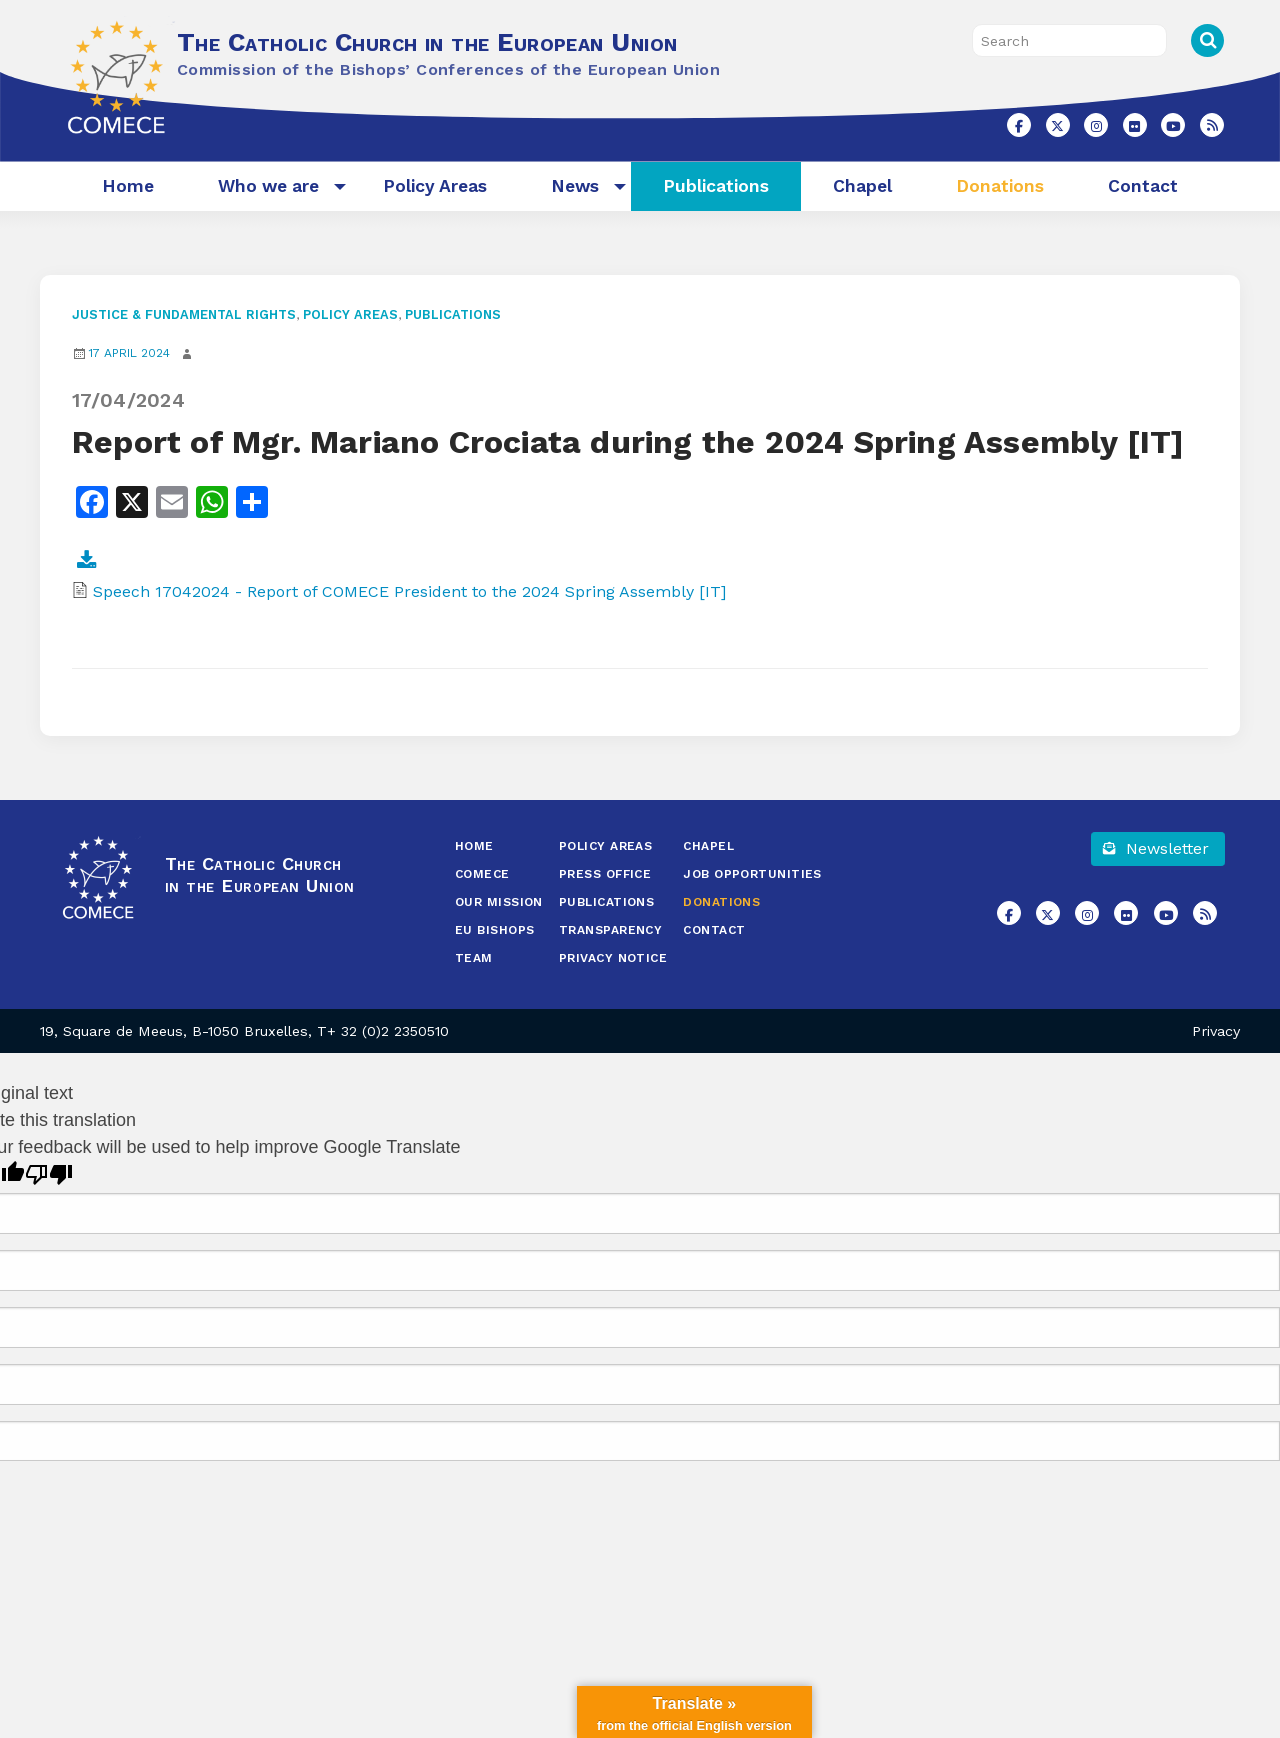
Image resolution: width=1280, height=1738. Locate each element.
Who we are (268, 186)
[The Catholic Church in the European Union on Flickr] (1135, 125)
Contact (1143, 186)
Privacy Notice (613, 958)
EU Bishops (495, 930)
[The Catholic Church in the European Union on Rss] (1212, 125)
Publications (716, 186)
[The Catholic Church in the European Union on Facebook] (1019, 125)
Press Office (605, 874)
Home (128, 186)
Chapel (862, 186)
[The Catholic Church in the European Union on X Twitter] (1058, 125)
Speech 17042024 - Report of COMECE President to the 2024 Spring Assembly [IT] (409, 591)
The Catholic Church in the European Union (427, 42)
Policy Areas (435, 186)
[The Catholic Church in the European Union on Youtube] (1173, 125)
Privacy (1216, 1031)
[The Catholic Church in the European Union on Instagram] (1096, 125)
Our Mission (499, 902)
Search (1207, 40)
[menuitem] (128, 186)
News (575, 186)
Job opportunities (752, 874)
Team (474, 958)
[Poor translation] (49, 1174)
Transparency (610, 930)
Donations (1000, 186)
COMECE (482, 874)
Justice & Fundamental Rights (184, 314)
